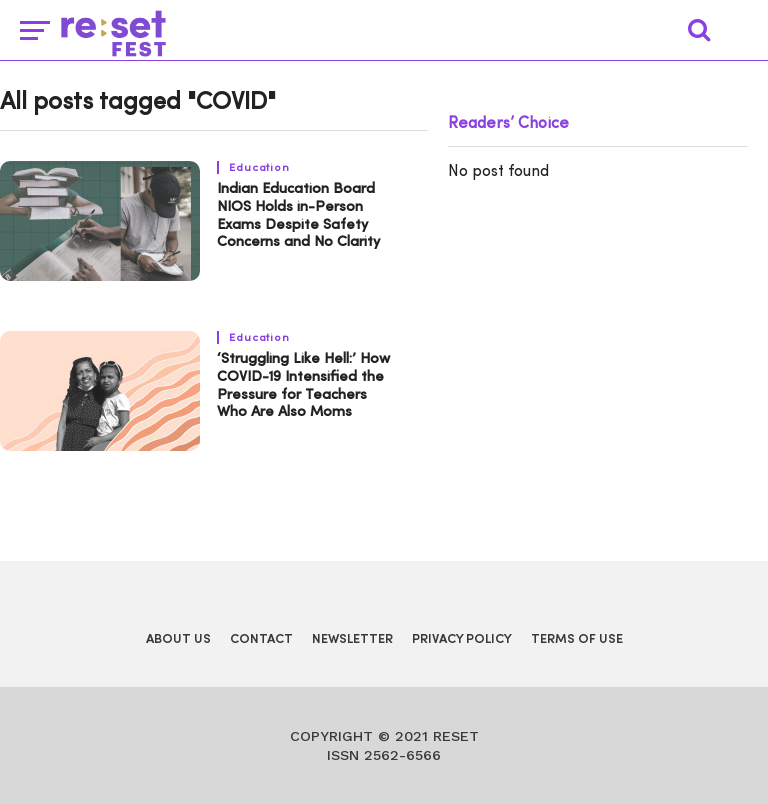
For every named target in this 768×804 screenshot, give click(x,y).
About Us (178, 639)
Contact (261, 639)
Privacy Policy (462, 639)
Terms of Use (577, 639)
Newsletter (352, 639)
